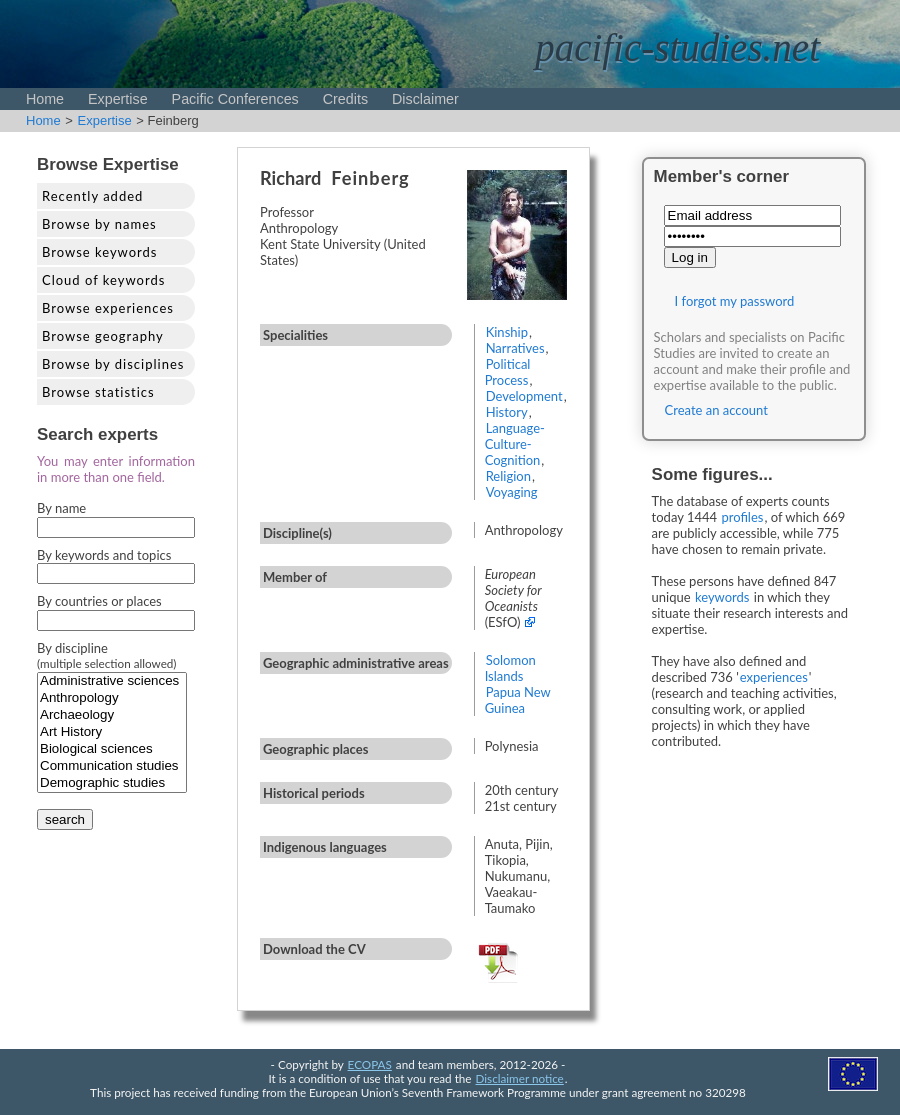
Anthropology (112, 698)
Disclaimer (425, 99)
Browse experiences (108, 308)
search (65, 819)
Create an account (716, 410)
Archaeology (112, 715)
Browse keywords (100, 252)
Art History (112, 732)
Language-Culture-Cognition (515, 444)
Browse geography (103, 336)
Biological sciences (112, 749)
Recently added (92, 196)
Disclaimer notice (520, 1078)
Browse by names (99, 224)
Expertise (118, 99)
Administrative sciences (112, 681)
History (507, 412)
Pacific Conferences (235, 99)
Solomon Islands (510, 668)
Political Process (508, 372)
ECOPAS (370, 1064)
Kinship (507, 332)
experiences (774, 677)
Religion (508, 476)
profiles (742, 517)
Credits (345, 99)
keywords (722, 597)
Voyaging (512, 492)
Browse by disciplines (113, 364)
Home (45, 99)
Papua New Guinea (518, 700)
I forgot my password (735, 301)
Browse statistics (98, 392)
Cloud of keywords (103, 280)
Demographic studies (112, 783)
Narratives (515, 348)
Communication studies (112, 766)
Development (524, 396)
